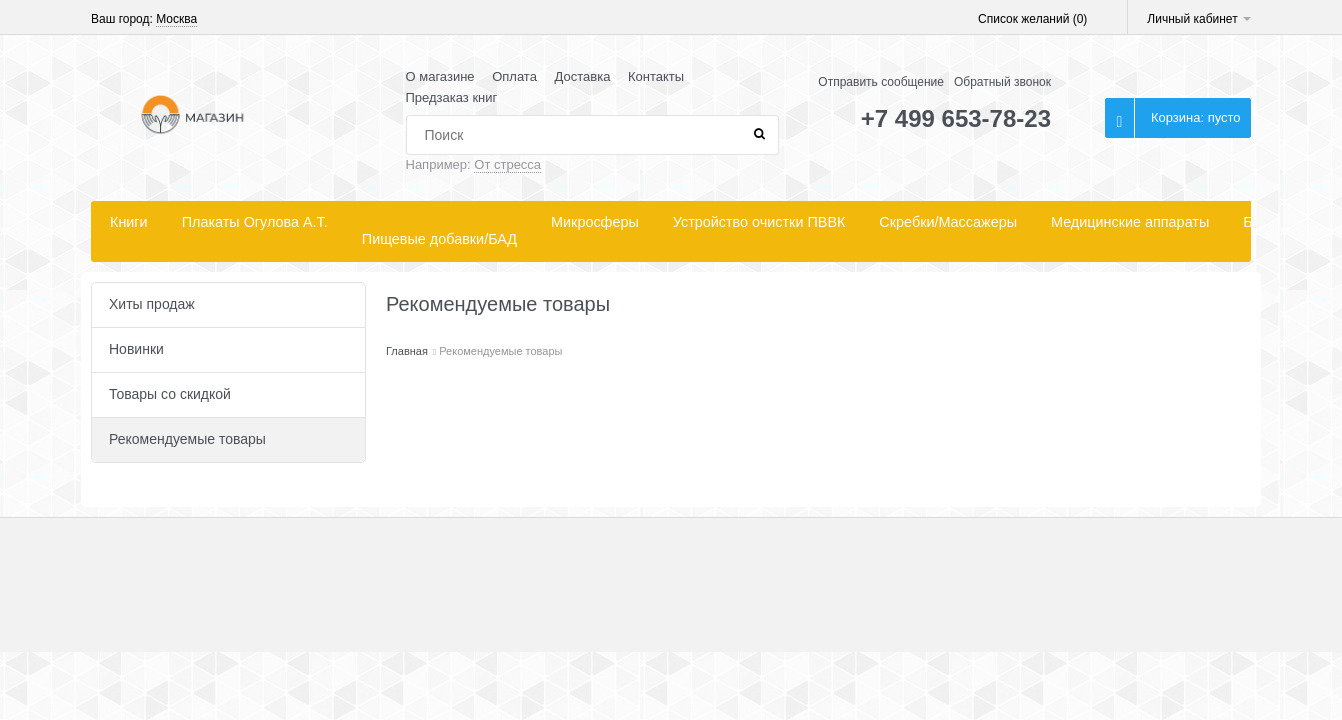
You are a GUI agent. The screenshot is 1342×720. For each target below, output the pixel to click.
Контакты (656, 76)
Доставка (583, 76)
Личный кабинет (1199, 19)
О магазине (440, 76)
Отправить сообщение (881, 82)
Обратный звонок (1002, 82)
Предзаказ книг (452, 97)
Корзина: (1196, 117)
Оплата (514, 76)
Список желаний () (1032, 19)
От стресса (507, 164)
